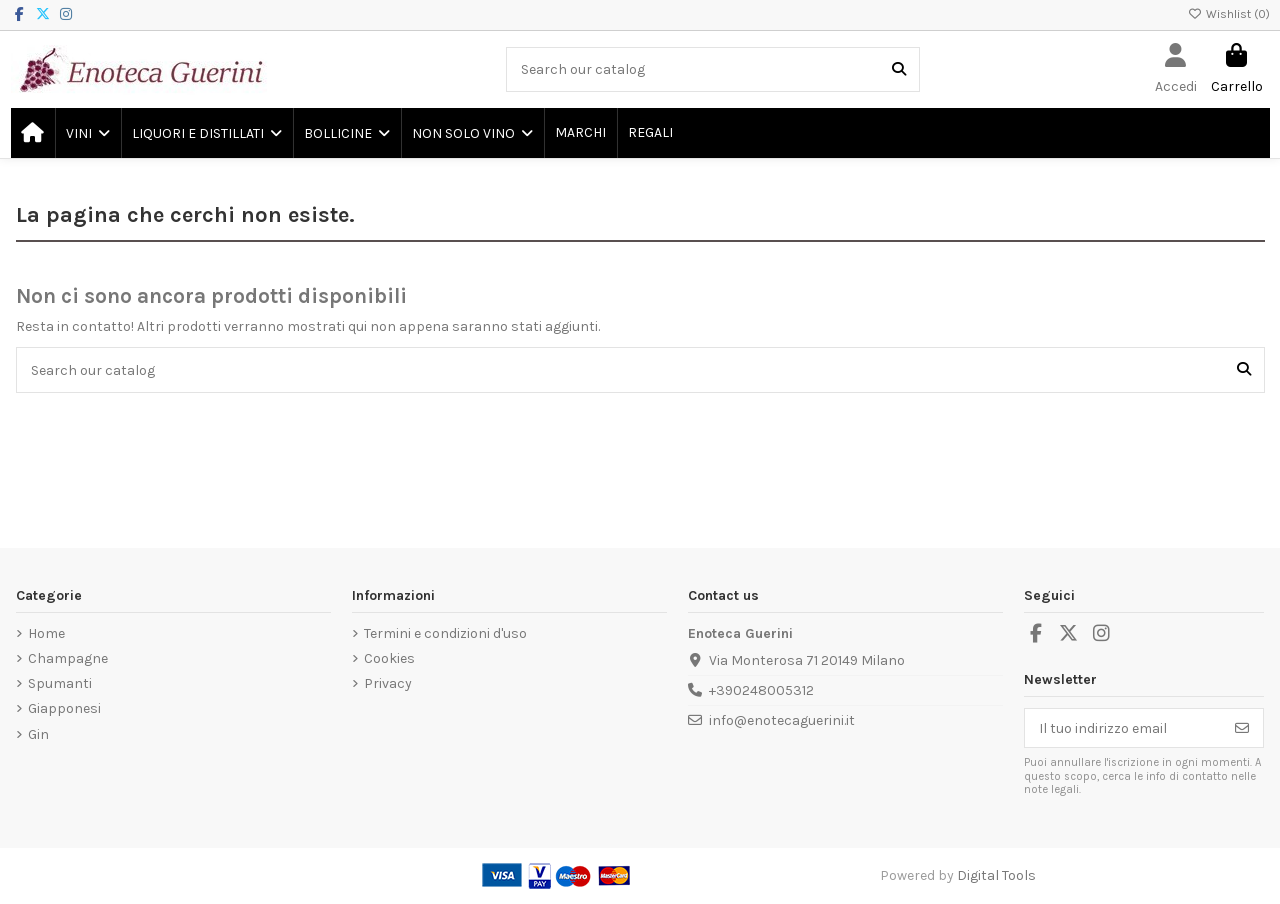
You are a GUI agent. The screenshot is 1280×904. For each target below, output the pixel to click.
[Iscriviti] (1242, 728)
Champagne (68, 658)
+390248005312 (761, 690)
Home (46, 633)
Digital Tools (996, 875)
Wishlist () (1229, 14)
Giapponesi (64, 708)
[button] (87, 133)
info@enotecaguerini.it (782, 720)
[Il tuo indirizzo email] (1123, 728)
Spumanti (60, 683)
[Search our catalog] (899, 69)
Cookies (389, 658)
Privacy (388, 683)
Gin (38, 734)
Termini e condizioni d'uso (445, 633)
